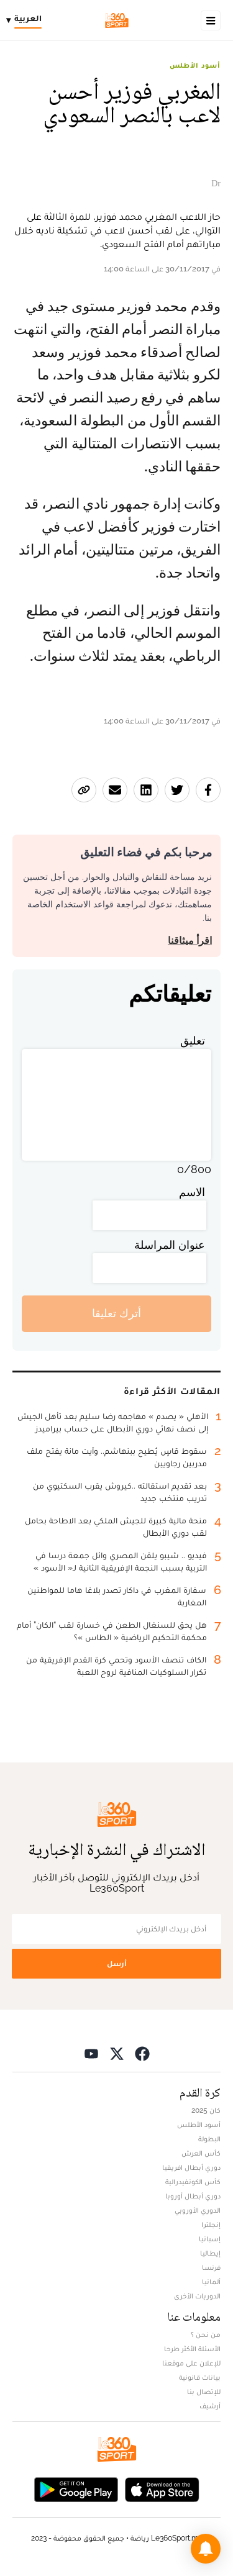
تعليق (192, 1040)
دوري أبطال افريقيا (191, 2167)
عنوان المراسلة (169, 1244)
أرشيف (210, 2405)
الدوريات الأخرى (197, 2296)
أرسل (117, 1963)
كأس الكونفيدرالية (193, 2181)
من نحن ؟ (206, 2334)
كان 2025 (206, 2110)
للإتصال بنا (204, 2391)
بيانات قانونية (200, 2377)
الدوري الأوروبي (198, 2210)
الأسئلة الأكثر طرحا (192, 2348)
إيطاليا (210, 2253)
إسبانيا (210, 2238)
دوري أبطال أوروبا (193, 2196)
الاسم (192, 1192)
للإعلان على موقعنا (191, 2363)
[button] (206, 2549)
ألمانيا (211, 2281)
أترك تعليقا (116, 1313)
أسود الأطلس (195, 65)
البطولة (209, 2138)
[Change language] (27, 20)
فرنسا (211, 2267)
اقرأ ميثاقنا (190, 940)
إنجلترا (211, 2224)
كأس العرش (201, 2153)
